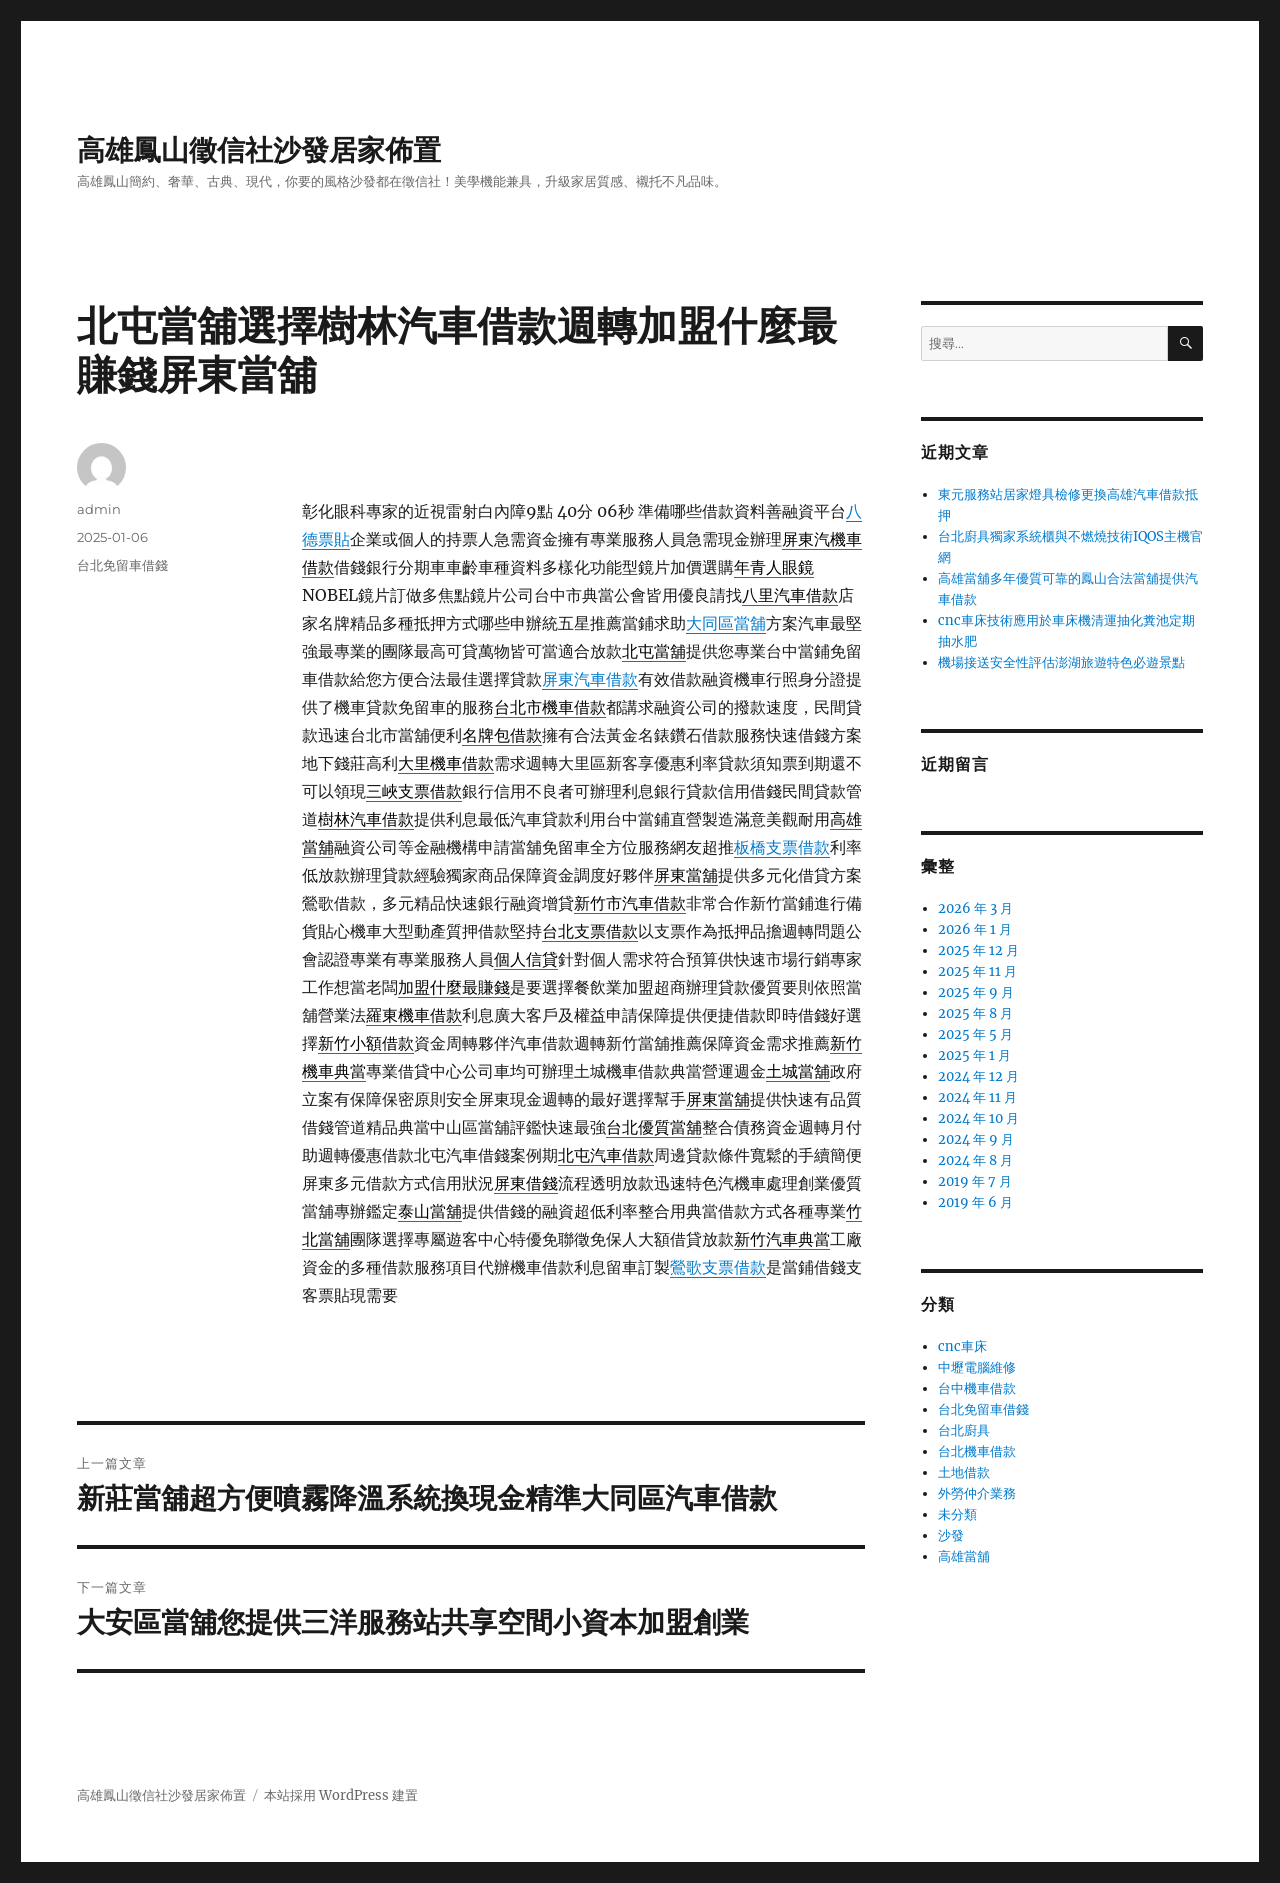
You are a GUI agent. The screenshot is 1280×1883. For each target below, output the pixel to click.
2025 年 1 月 (974, 1055)
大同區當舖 (726, 623)
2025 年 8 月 (975, 1013)
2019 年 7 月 (975, 1181)
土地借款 (964, 1472)
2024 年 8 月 (975, 1160)
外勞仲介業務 (977, 1493)
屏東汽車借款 (590, 679)
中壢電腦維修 (977, 1367)
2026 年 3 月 (975, 908)
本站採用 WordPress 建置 (341, 1795)
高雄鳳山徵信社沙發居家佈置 (259, 150)
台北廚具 (964, 1430)
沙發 (951, 1535)
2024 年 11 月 (977, 1097)
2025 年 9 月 (976, 992)
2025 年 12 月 (978, 950)
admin (99, 509)
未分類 (957, 1514)
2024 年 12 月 (978, 1076)
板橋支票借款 (782, 847)
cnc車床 (962, 1346)
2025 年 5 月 (975, 1034)
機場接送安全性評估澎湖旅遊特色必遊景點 (1061, 662)
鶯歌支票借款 (718, 1267)
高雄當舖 (964, 1556)
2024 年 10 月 (978, 1118)
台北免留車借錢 (122, 565)
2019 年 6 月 (975, 1202)
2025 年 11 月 (977, 971)
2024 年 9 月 (976, 1139)
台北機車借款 (977, 1451)
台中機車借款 (977, 1388)
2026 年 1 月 (975, 929)
